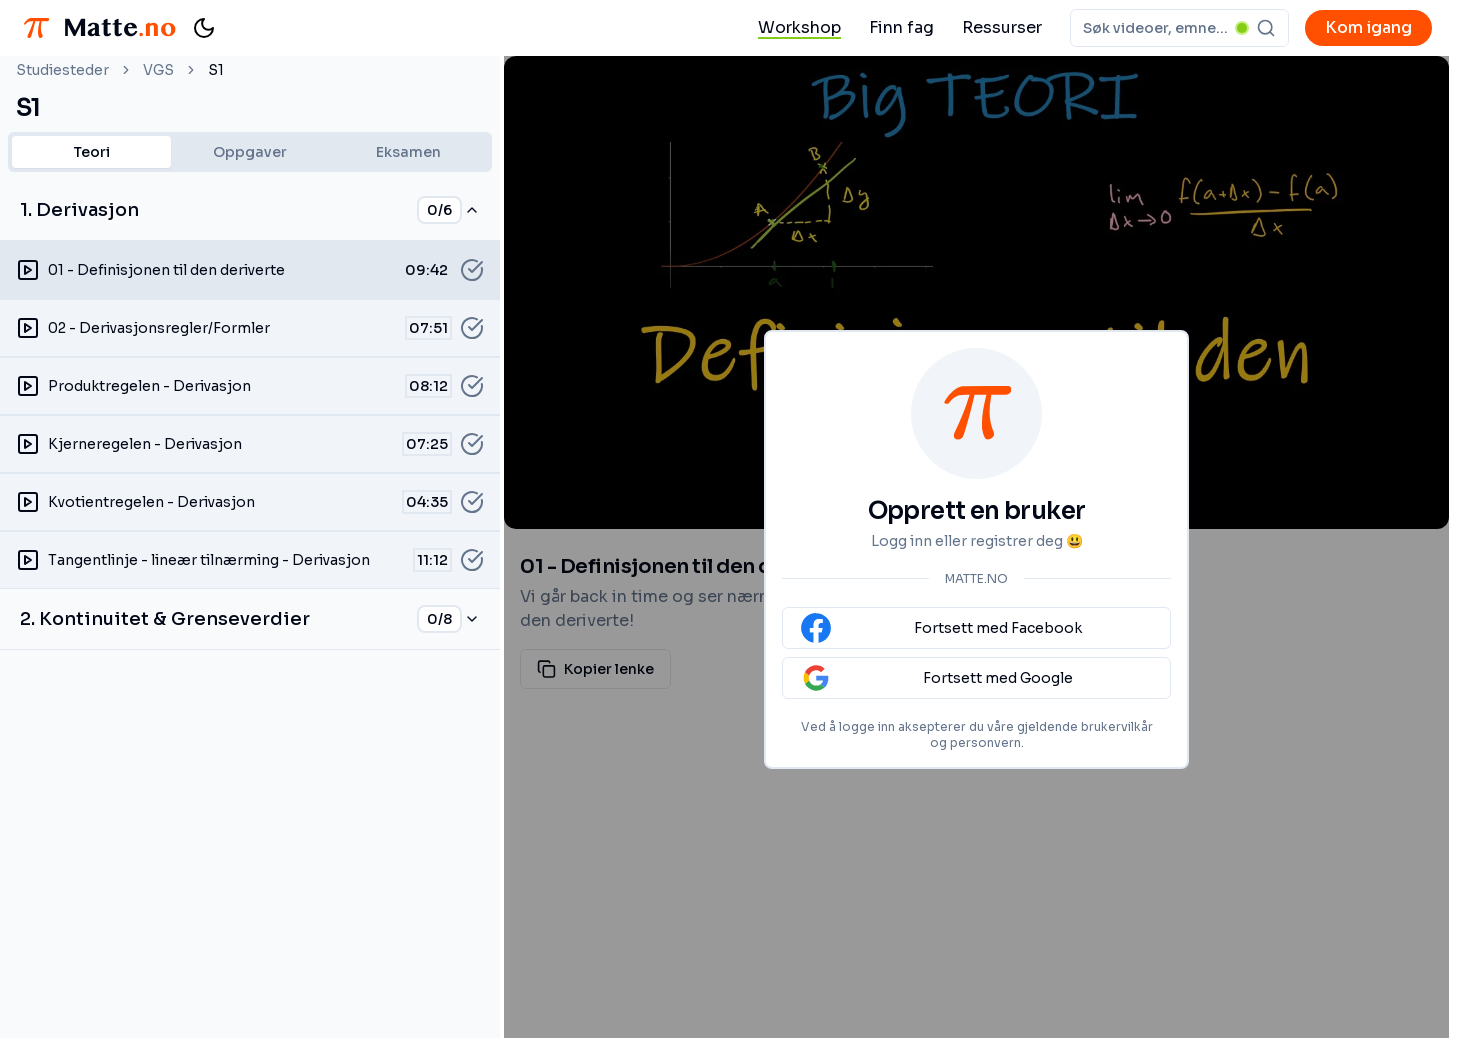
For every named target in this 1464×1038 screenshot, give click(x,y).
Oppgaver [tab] (250, 152)
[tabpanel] (250, 415)
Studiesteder (62, 70)
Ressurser (1002, 27)
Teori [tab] (91, 152)
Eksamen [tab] (408, 152)
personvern (985, 742)
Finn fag (901, 27)
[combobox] (1179, 28)
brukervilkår (1117, 726)
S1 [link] (216, 70)
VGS (158, 70)
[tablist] (250, 152)
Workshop (799, 27)
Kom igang (1368, 27)
